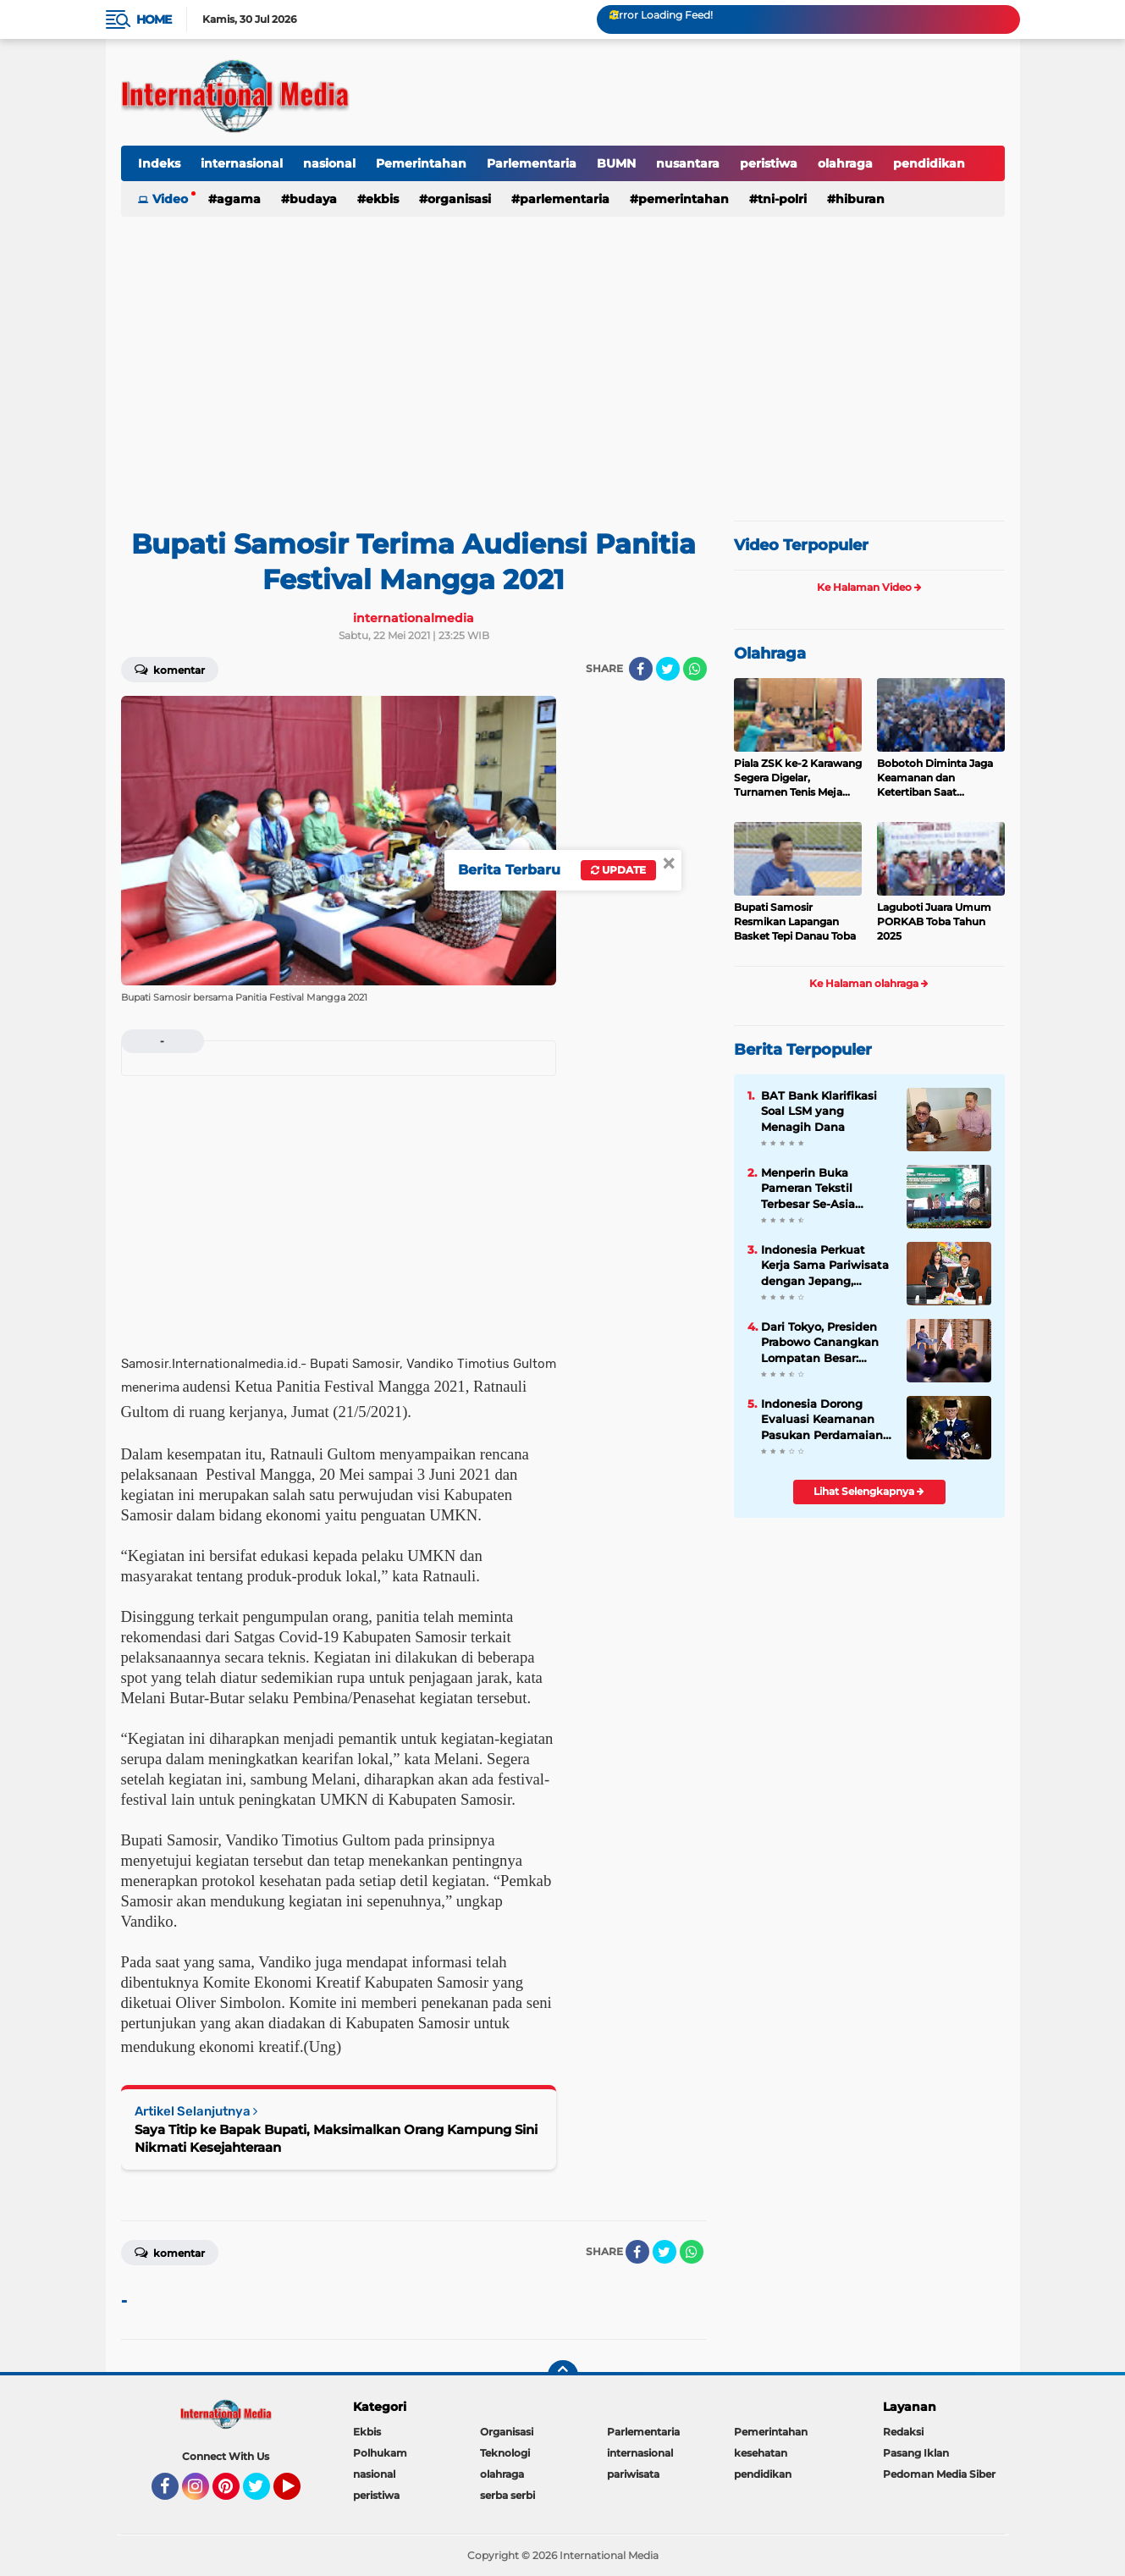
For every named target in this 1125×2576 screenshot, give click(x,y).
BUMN (616, 163)
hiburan (860, 199)
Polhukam (380, 2452)
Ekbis (382, 199)
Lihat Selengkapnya (868, 1491)
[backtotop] (563, 2375)
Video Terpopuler (801, 545)
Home (153, 19)
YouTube (298, 2494)
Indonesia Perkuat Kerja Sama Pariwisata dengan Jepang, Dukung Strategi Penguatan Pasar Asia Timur (825, 1265)
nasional (329, 163)
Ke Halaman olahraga (869, 983)
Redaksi (903, 2431)
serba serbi (507, 2495)
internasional (242, 163)
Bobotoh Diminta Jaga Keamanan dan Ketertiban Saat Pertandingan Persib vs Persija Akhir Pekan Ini (936, 778)
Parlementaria (531, 163)
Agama (239, 199)
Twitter (264, 2494)
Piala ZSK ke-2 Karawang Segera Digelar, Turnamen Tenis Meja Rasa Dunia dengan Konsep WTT (798, 778)
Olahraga (770, 653)
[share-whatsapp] (695, 669)
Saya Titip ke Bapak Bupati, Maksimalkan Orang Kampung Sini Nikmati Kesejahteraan (336, 2138)
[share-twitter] (668, 669)
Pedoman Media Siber (939, 2474)
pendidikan (929, 163)
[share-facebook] (641, 669)
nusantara (688, 163)
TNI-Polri (782, 199)
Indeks (159, 163)
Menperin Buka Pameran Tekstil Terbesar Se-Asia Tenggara (808, 1188)
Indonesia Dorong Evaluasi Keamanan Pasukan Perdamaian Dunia (822, 1419)
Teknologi (505, 2452)
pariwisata (633, 2474)
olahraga (845, 163)
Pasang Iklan (916, 2452)
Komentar (170, 669)
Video (170, 199)
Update (618, 869)
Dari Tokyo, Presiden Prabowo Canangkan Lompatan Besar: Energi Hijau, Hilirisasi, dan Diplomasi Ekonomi (825, 1342)
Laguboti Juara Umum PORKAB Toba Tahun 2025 (934, 921)
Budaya (313, 199)
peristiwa (768, 163)
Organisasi (459, 199)
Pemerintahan (421, 163)
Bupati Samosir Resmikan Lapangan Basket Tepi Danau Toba (795, 921)
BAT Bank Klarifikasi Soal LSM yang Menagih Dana (819, 1111)
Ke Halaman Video (869, 587)
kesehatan (760, 2452)
